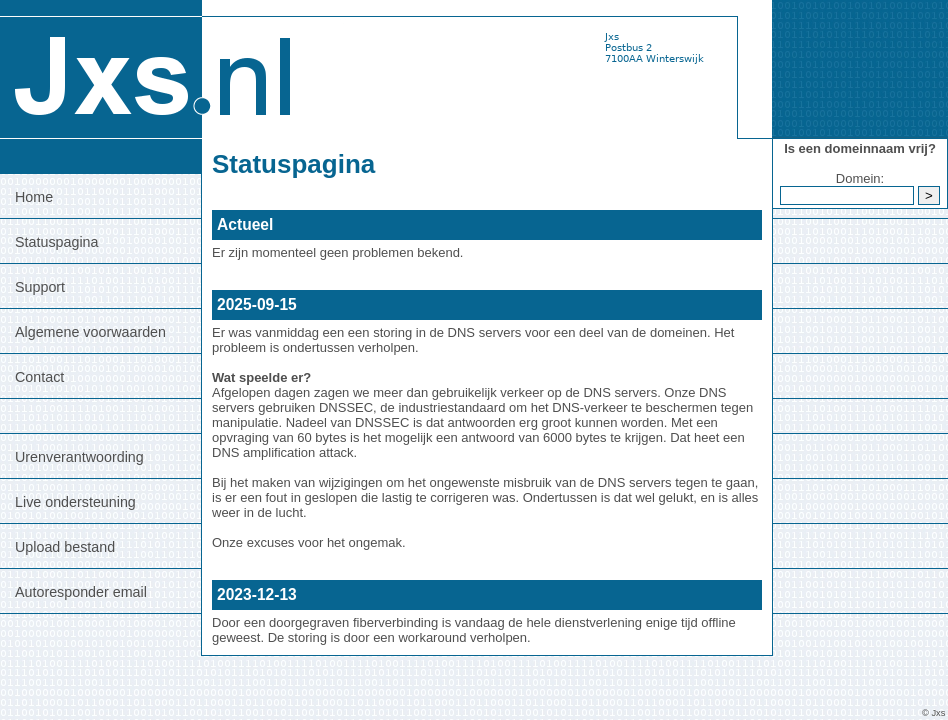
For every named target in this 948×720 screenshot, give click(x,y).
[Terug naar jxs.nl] (150, 68)
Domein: (860, 178)
